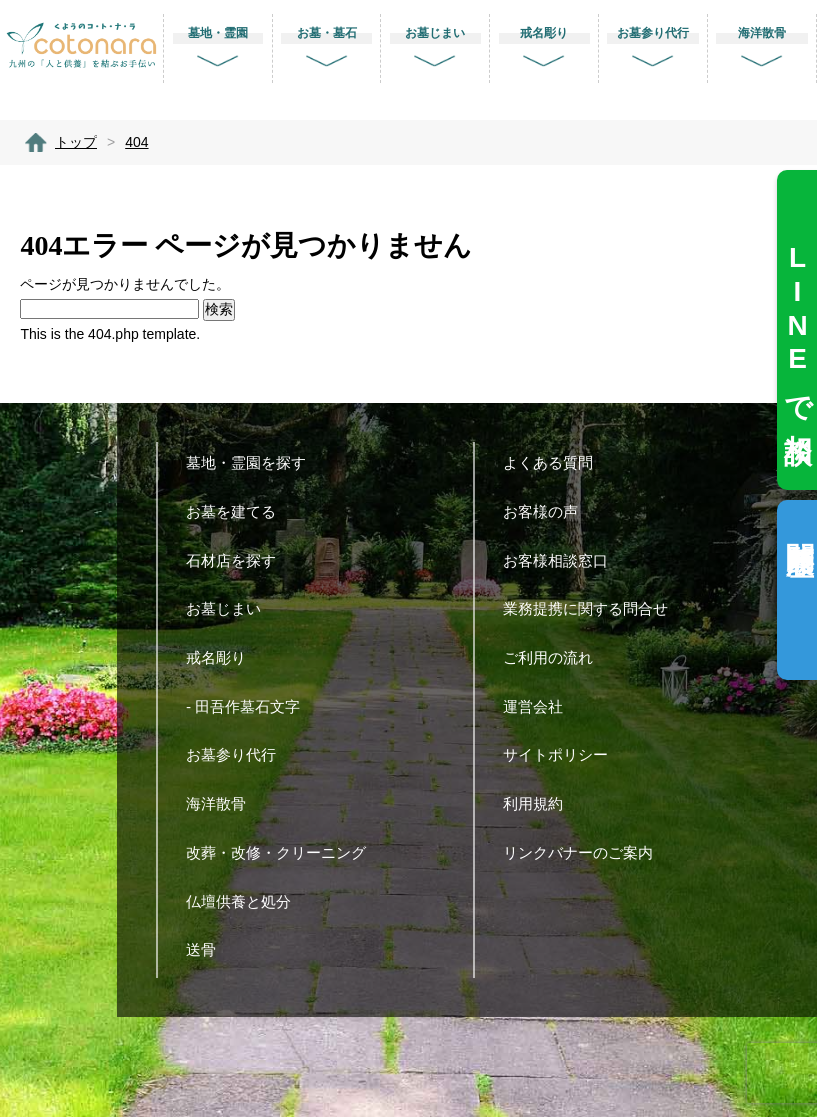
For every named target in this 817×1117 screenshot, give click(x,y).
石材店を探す (238, 560)
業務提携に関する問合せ (593, 608)
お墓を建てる (238, 511)
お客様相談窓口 (563, 560)
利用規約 (540, 803)
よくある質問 (555, 462)
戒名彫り (223, 657)
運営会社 (540, 706)
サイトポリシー (563, 754)
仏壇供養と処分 (246, 901)
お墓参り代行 (238, 754)
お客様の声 (548, 511)
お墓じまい (231, 608)
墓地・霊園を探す (253, 462)
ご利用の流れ (555, 657)
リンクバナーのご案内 (585, 852)
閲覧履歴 (799, 526)
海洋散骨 (223, 803)
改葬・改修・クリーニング (283, 852)
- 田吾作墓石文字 (250, 706)
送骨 (208, 949)
